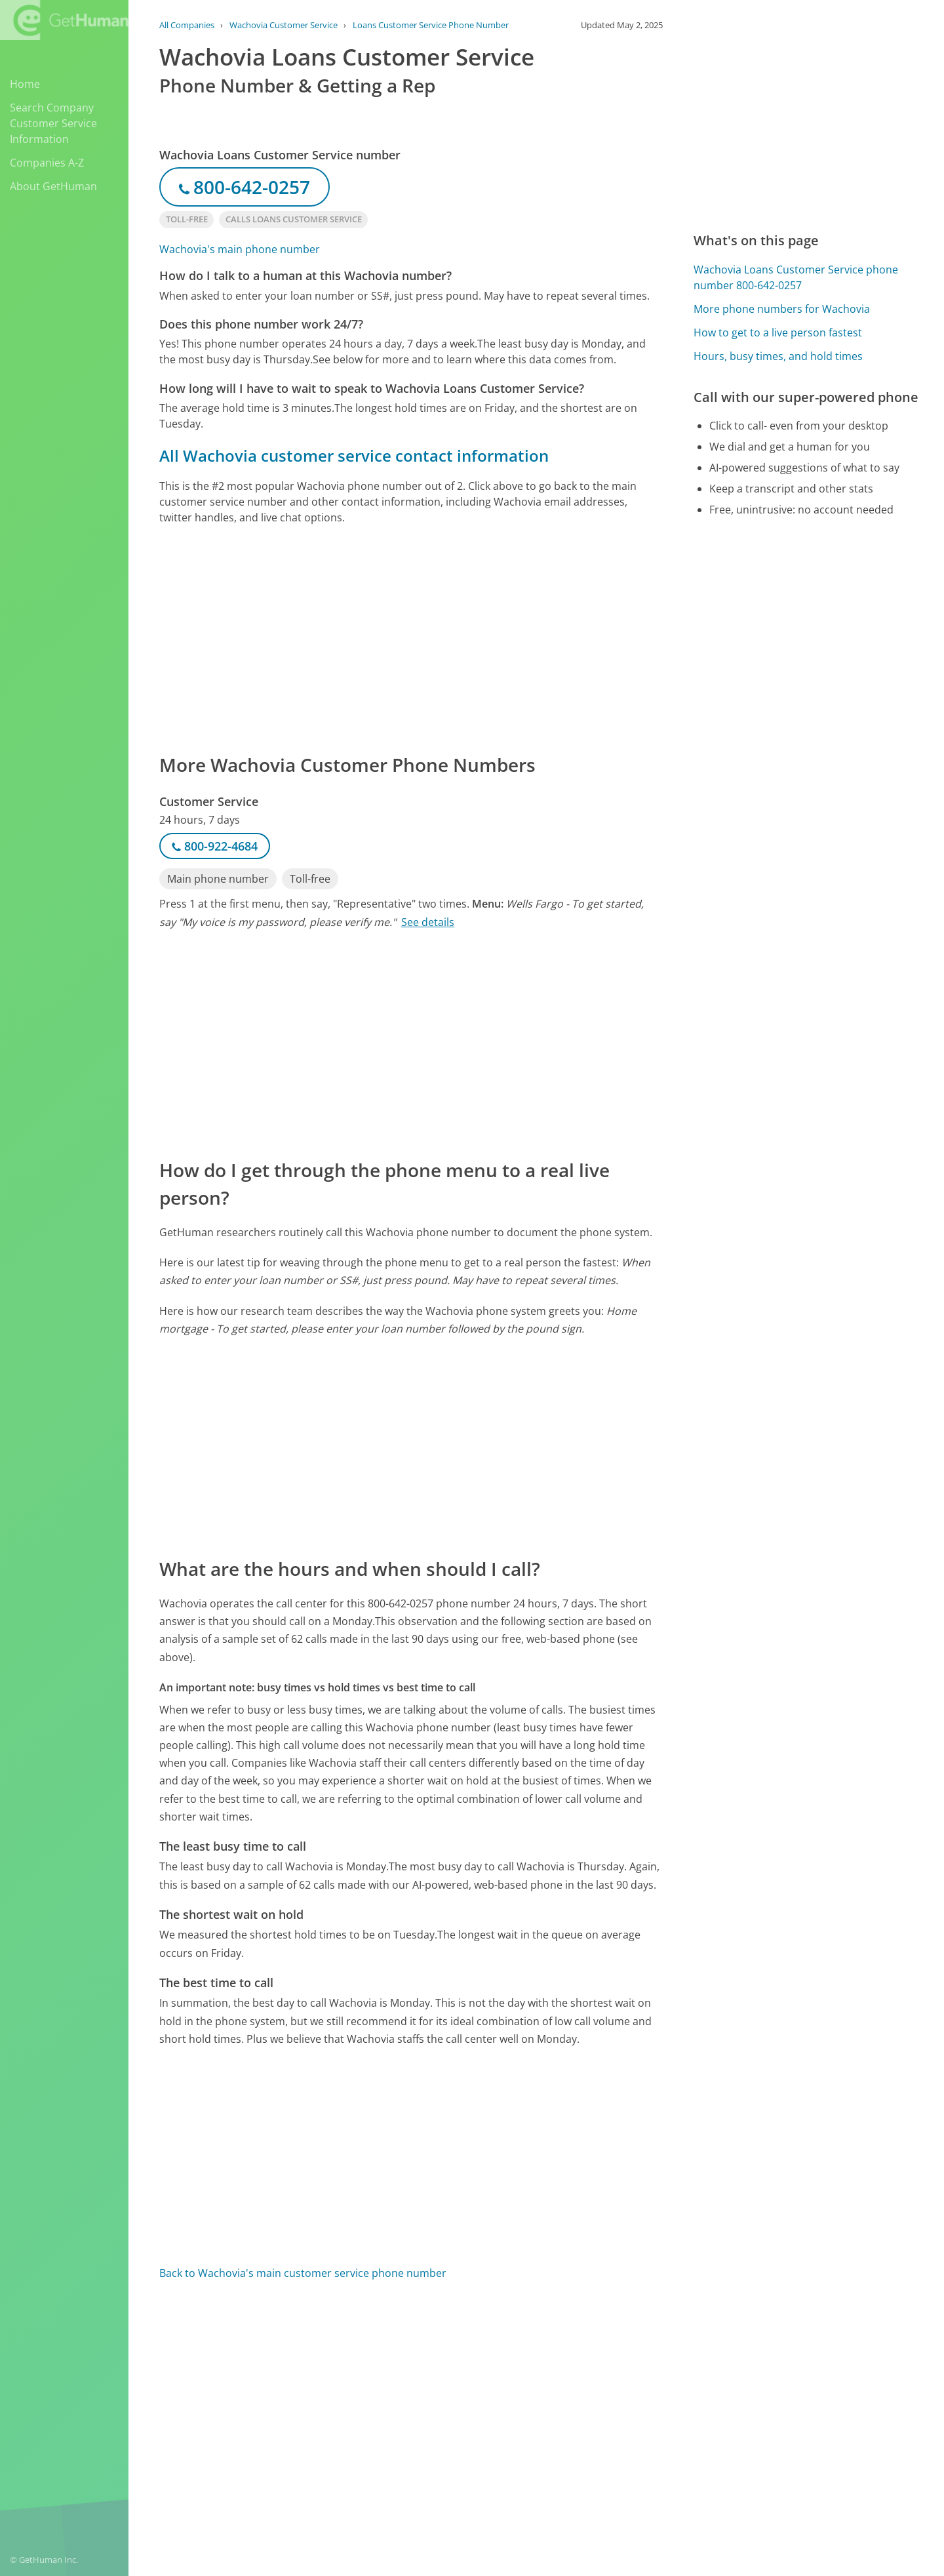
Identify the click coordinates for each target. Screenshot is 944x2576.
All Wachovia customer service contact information (354, 455)
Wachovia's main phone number (239, 249)
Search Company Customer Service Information (53, 123)
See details (427, 922)
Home (25, 84)
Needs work (611, 2368)
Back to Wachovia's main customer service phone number (302, 2273)
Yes (561, 2368)
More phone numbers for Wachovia (782, 309)
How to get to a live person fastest (778, 332)
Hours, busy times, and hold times (778, 356)
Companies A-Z (47, 162)
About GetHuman (53, 186)
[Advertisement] (411, 638)
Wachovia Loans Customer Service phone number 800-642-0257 (796, 277)
